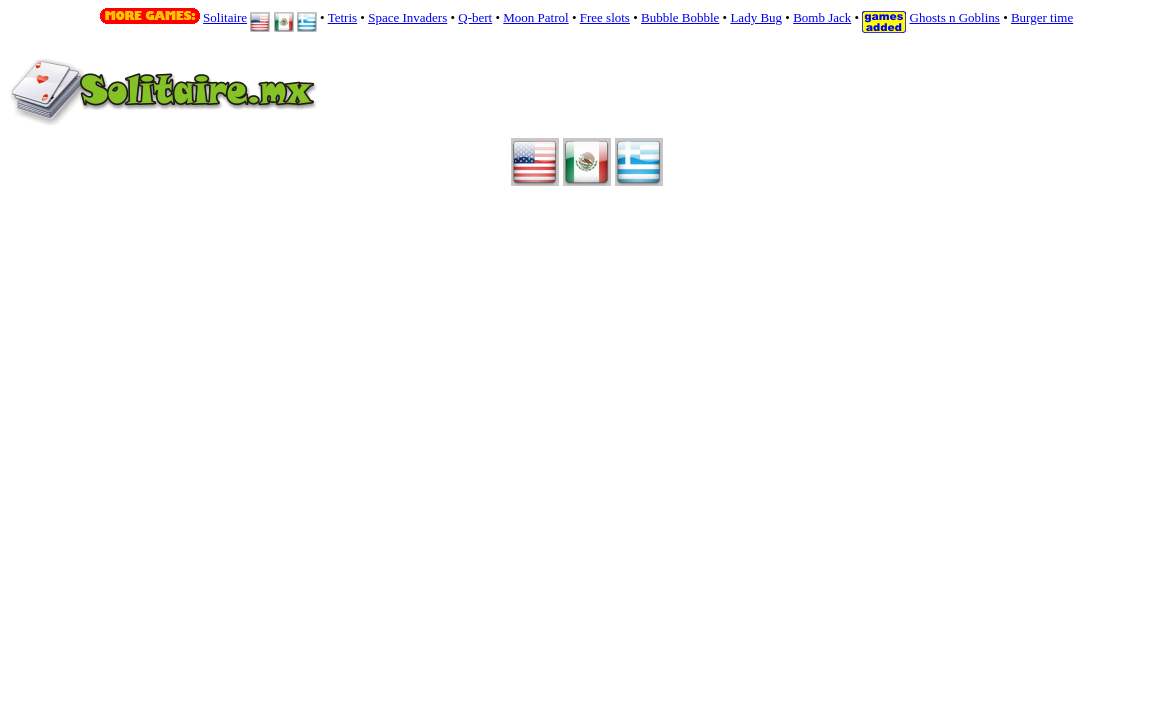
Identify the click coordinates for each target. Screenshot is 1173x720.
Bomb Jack (822, 17)
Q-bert (475, 17)
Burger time (1042, 17)
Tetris (342, 17)
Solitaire (225, 17)
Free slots (605, 17)
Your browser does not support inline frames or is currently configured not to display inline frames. (556, 104)
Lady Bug (756, 17)
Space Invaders (407, 17)
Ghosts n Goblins (955, 17)
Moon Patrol (535, 17)
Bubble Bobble (680, 17)
